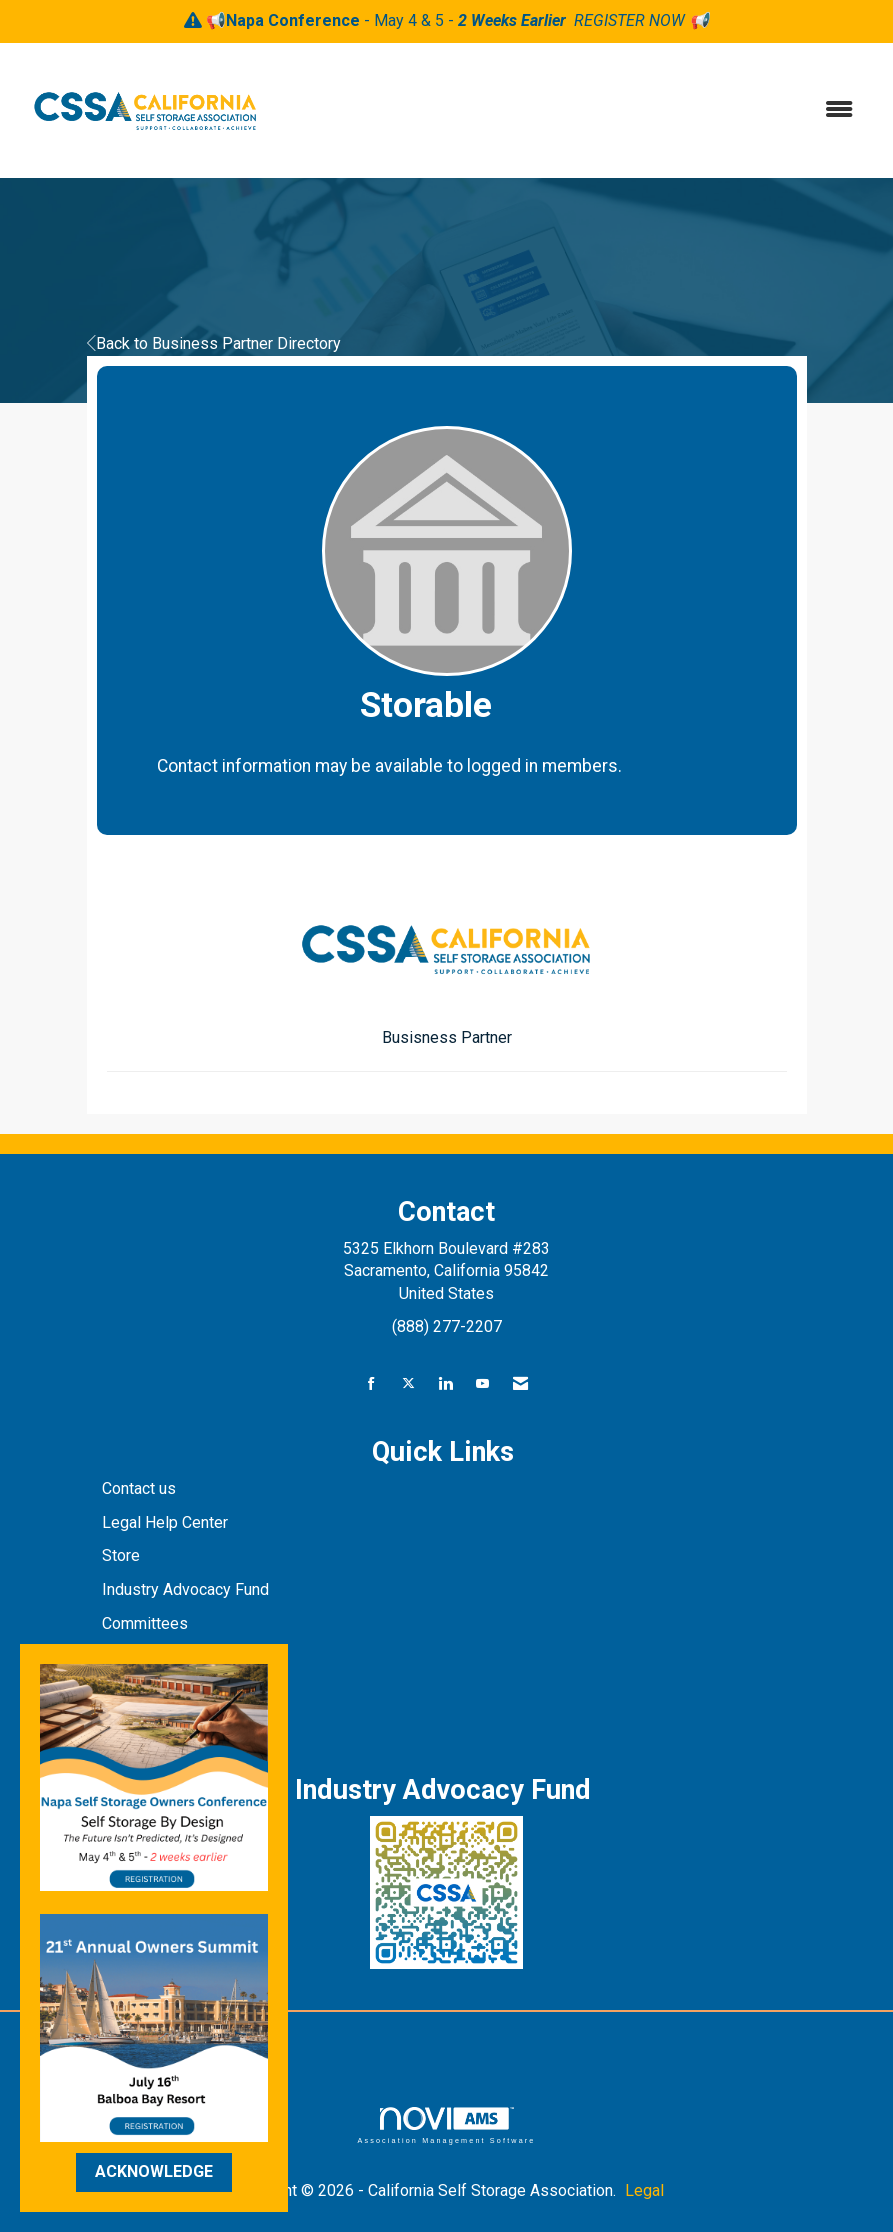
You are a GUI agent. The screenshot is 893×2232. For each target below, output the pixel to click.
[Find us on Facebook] (371, 1384)
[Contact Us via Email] (520, 1384)
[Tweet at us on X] (408, 1384)
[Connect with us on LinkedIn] (445, 1384)
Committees (145, 1623)
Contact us (141, 1488)
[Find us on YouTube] (482, 1384)
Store (123, 1555)
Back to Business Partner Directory (214, 343)
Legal (644, 2190)
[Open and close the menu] (575, 110)
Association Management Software (446, 2125)
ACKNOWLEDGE (154, 2171)
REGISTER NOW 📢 (641, 20)
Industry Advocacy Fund (185, 1589)
